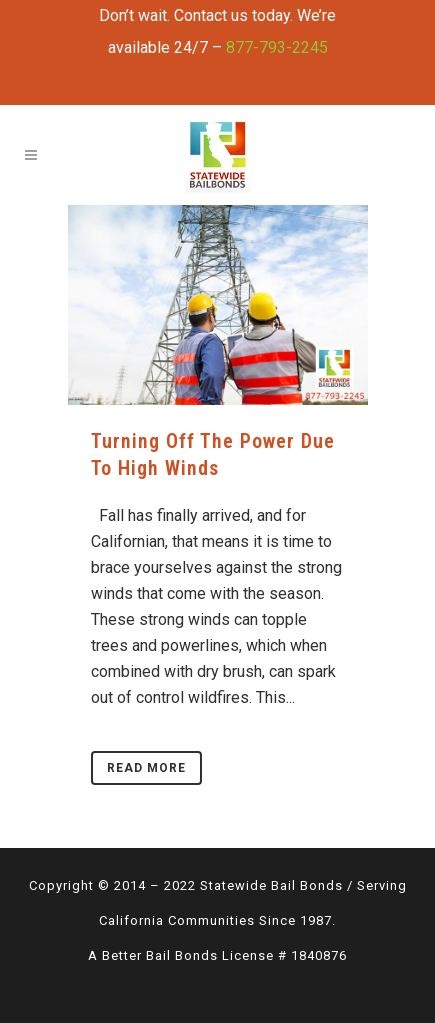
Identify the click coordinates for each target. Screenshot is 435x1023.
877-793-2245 (277, 47)
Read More (146, 768)
